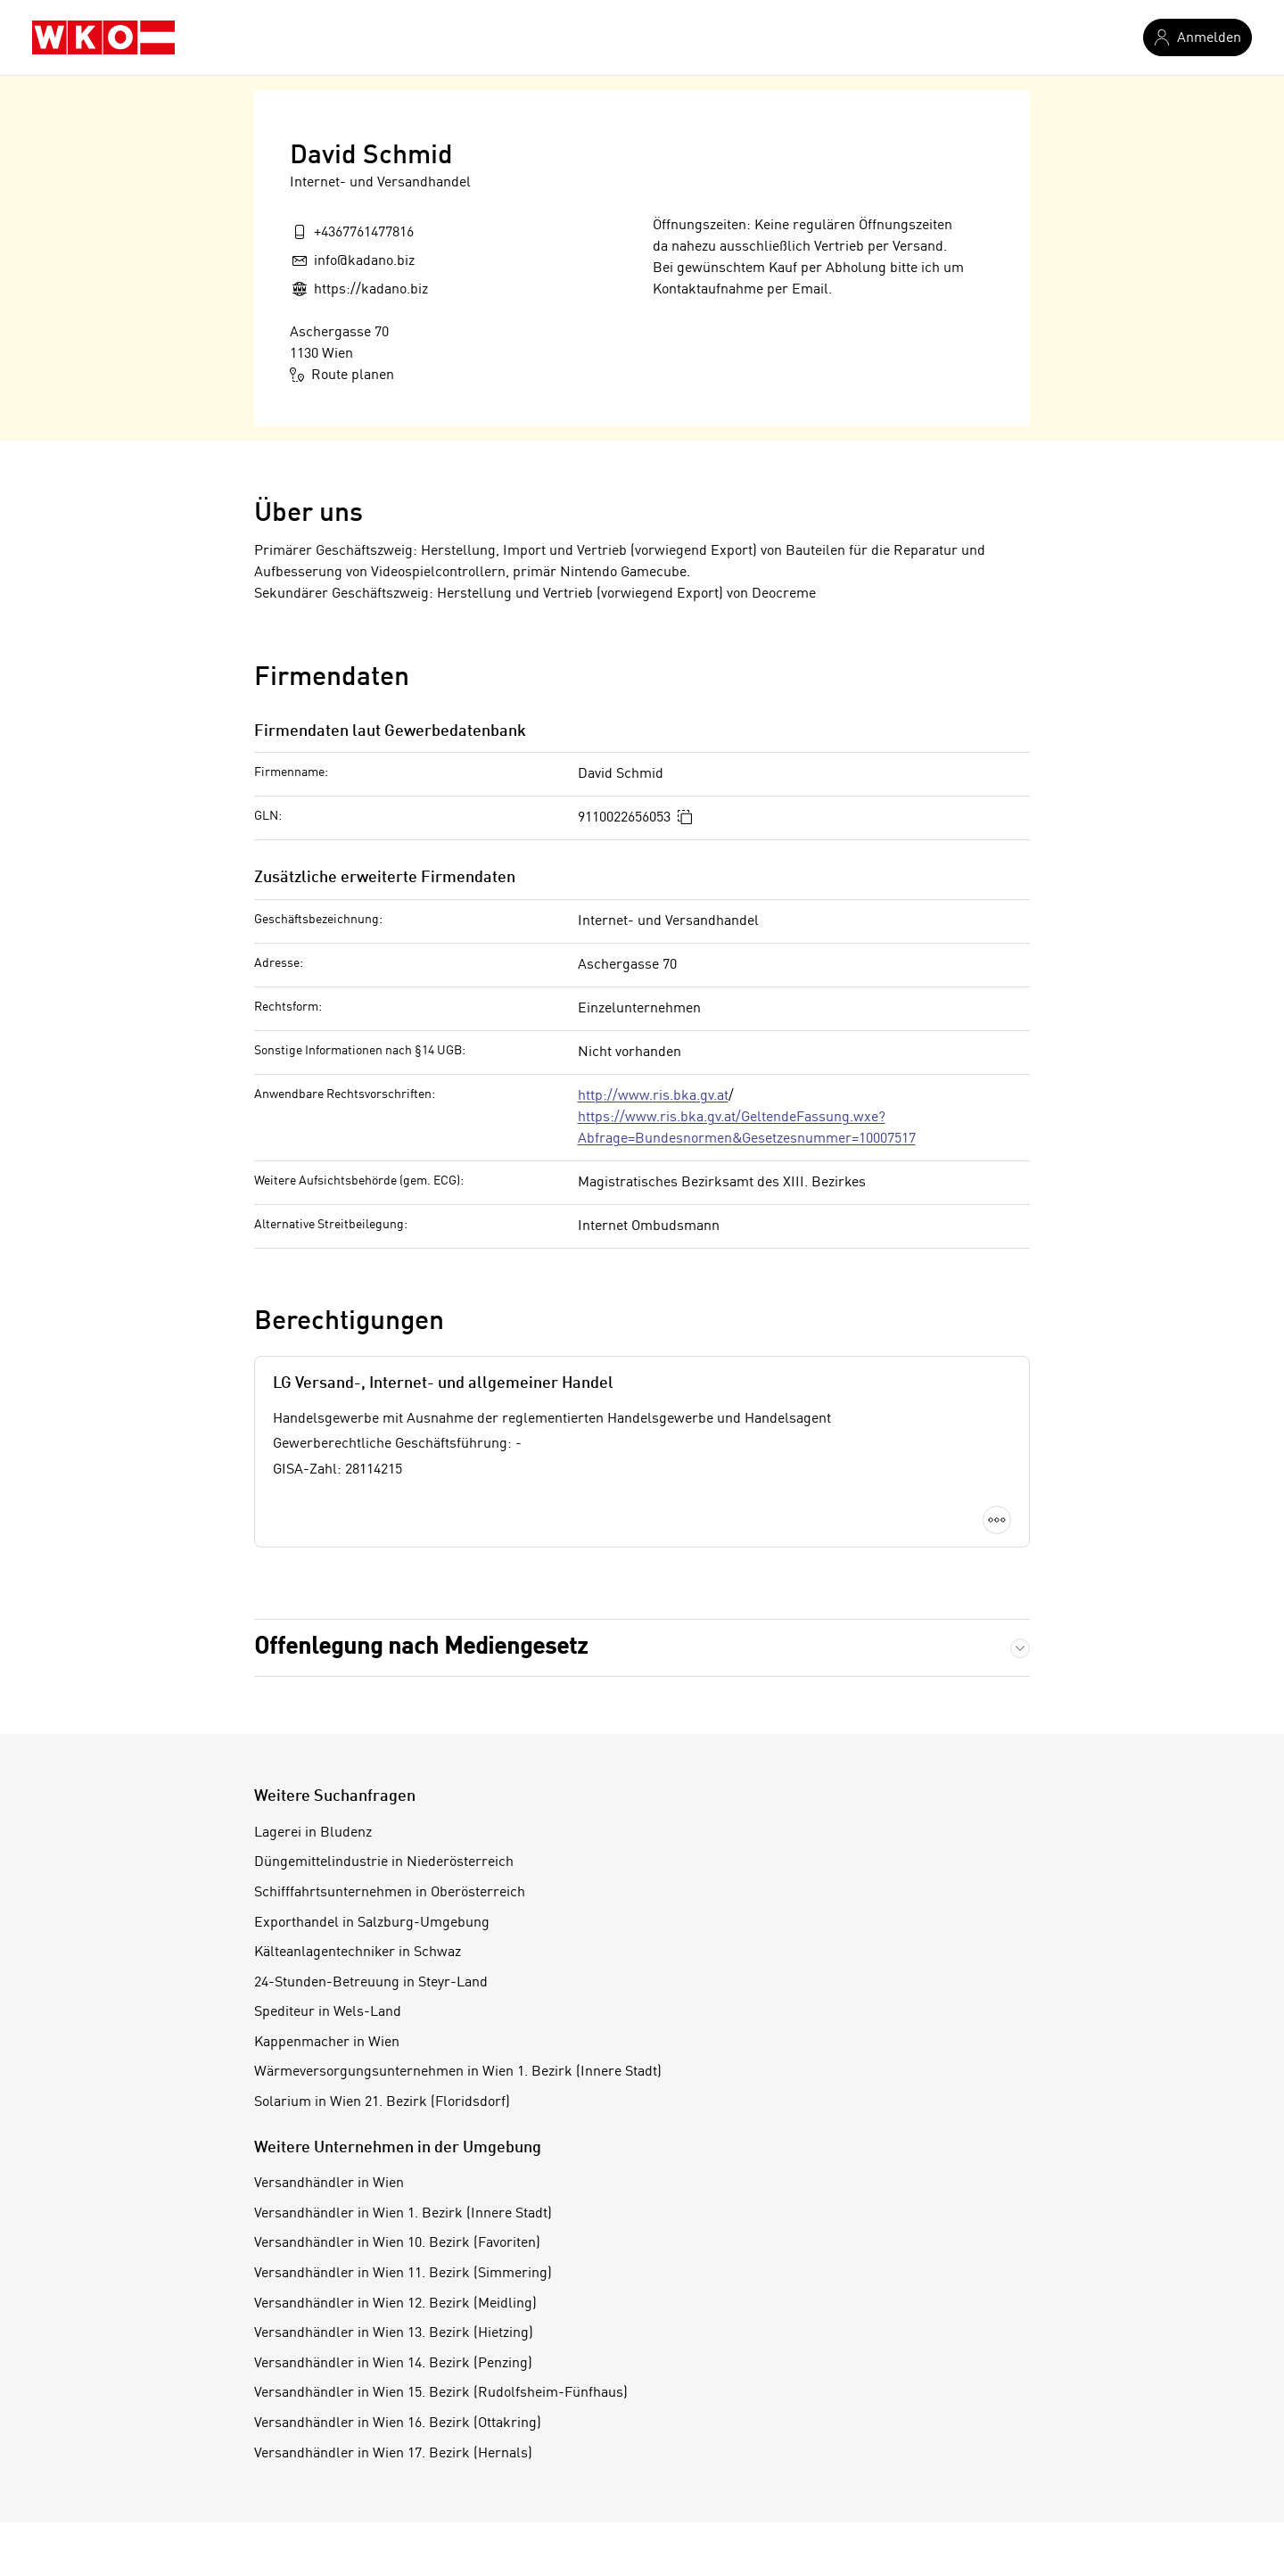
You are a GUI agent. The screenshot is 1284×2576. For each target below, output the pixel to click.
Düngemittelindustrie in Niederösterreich (384, 1862)
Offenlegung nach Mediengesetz (421, 1647)
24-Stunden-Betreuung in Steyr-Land (371, 1983)
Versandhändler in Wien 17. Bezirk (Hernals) (393, 2454)
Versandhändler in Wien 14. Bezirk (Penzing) (393, 2364)
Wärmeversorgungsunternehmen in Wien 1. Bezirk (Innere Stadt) (458, 2072)
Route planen (342, 375)
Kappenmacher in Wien (326, 2042)
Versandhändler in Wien (329, 2183)
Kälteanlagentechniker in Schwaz (357, 1952)
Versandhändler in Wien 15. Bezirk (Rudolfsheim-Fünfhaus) (441, 2393)
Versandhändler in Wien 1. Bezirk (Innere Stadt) (403, 2214)
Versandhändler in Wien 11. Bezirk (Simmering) (403, 2273)
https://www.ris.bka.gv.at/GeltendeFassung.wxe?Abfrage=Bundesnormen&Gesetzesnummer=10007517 (747, 1128)
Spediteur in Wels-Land (327, 2012)
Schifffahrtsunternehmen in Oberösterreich (389, 1893)
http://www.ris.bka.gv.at (653, 1096)
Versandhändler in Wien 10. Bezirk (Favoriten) (397, 2243)
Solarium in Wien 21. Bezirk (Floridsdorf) (382, 2102)
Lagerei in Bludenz (313, 1833)
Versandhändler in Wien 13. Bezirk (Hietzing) (393, 2333)
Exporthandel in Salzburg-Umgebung (372, 1923)
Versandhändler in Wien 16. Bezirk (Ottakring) (397, 2423)
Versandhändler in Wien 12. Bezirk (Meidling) (395, 2304)
